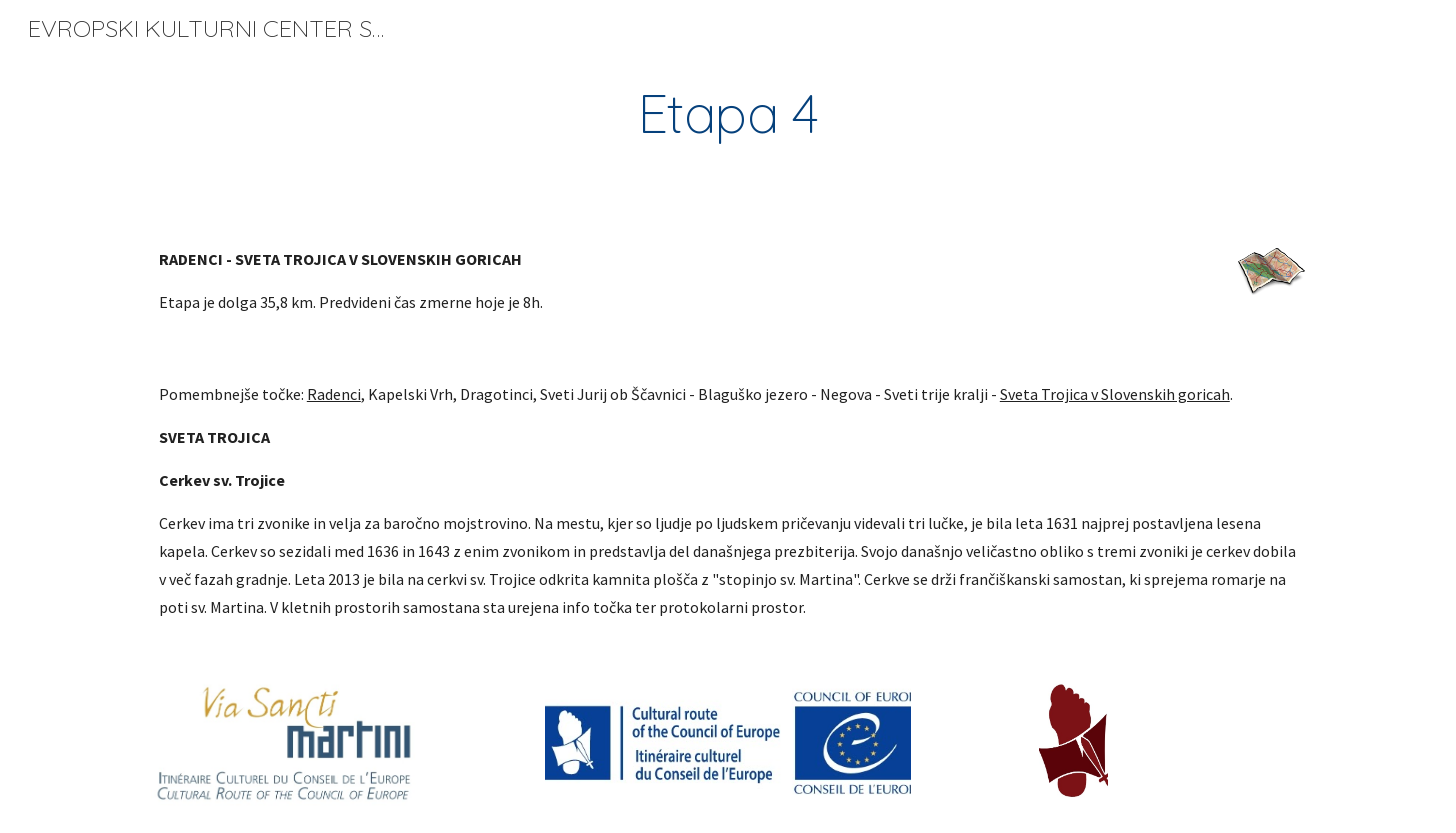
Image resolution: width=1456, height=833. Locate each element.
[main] (728, 113)
